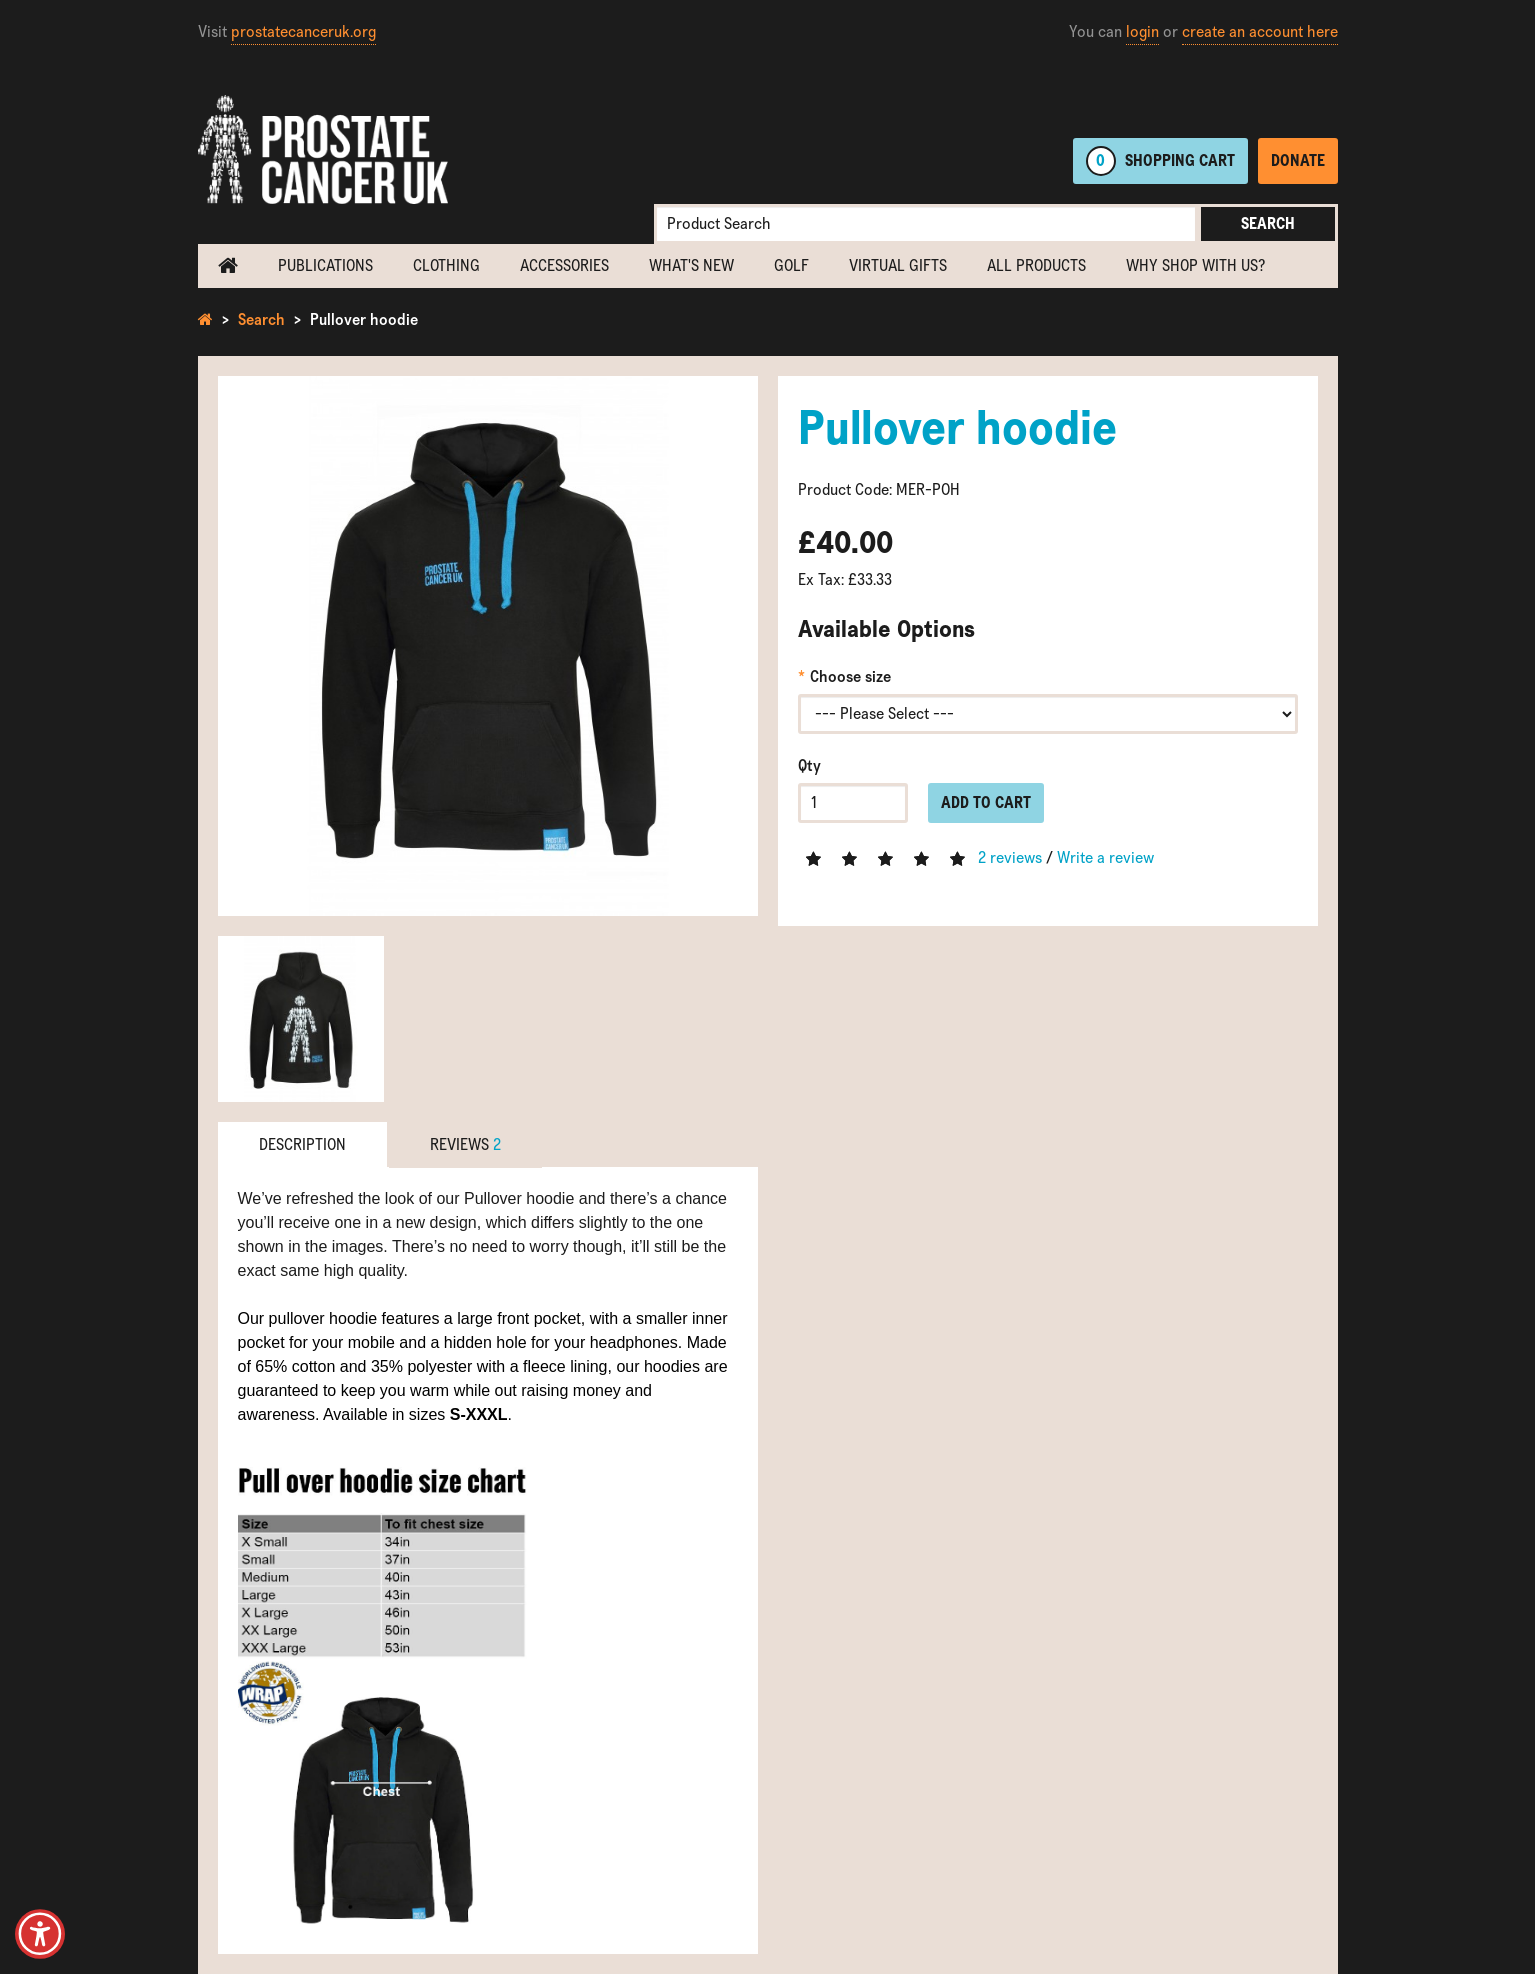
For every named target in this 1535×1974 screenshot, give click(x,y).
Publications (325, 265)
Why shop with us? (1195, 265)
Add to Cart (986, 802)
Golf (791, 265)
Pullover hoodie (364, 319)
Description (302, 1144)
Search (1268, 223)
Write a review (1105, 857)
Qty (809, 765)
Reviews (465, 1144)
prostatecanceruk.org (303, 31)
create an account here (1260, 31)
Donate (1298, 160)
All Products (1036, 265)
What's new (691, 265)
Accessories (564, 265)
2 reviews (1010, 857)
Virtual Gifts (898, 265)
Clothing (446, 265)
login (1142, 31)
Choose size (850, 676)
